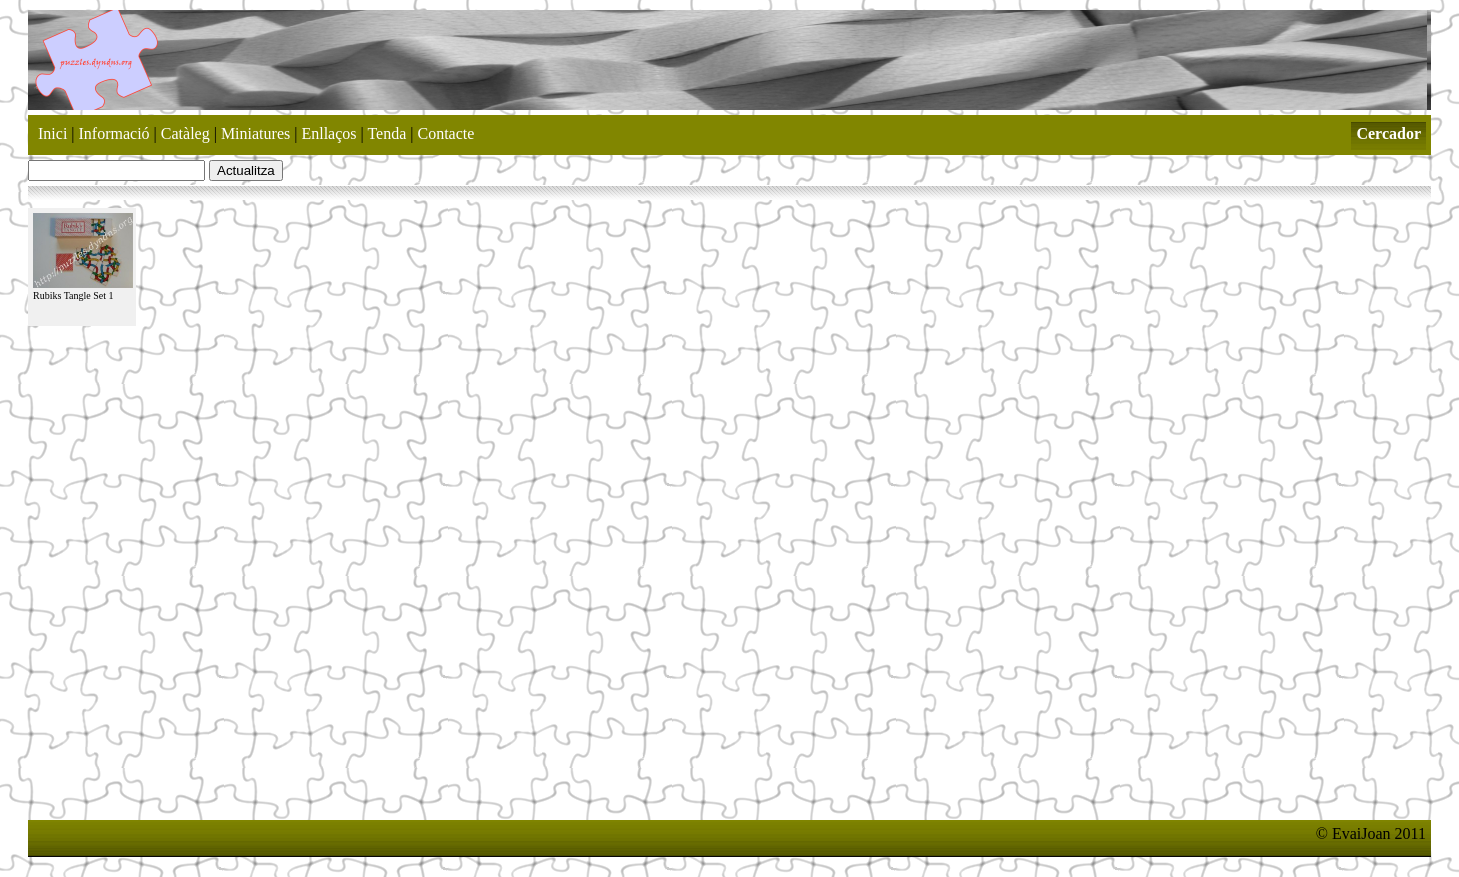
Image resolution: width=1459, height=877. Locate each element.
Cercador (1388, 133)
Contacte (446, 133)
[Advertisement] (392, 802)
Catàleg (185, 133)
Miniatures (255, 133)
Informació (114, 133)
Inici (52, 133)
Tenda (386, 133)
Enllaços (328, 133)
